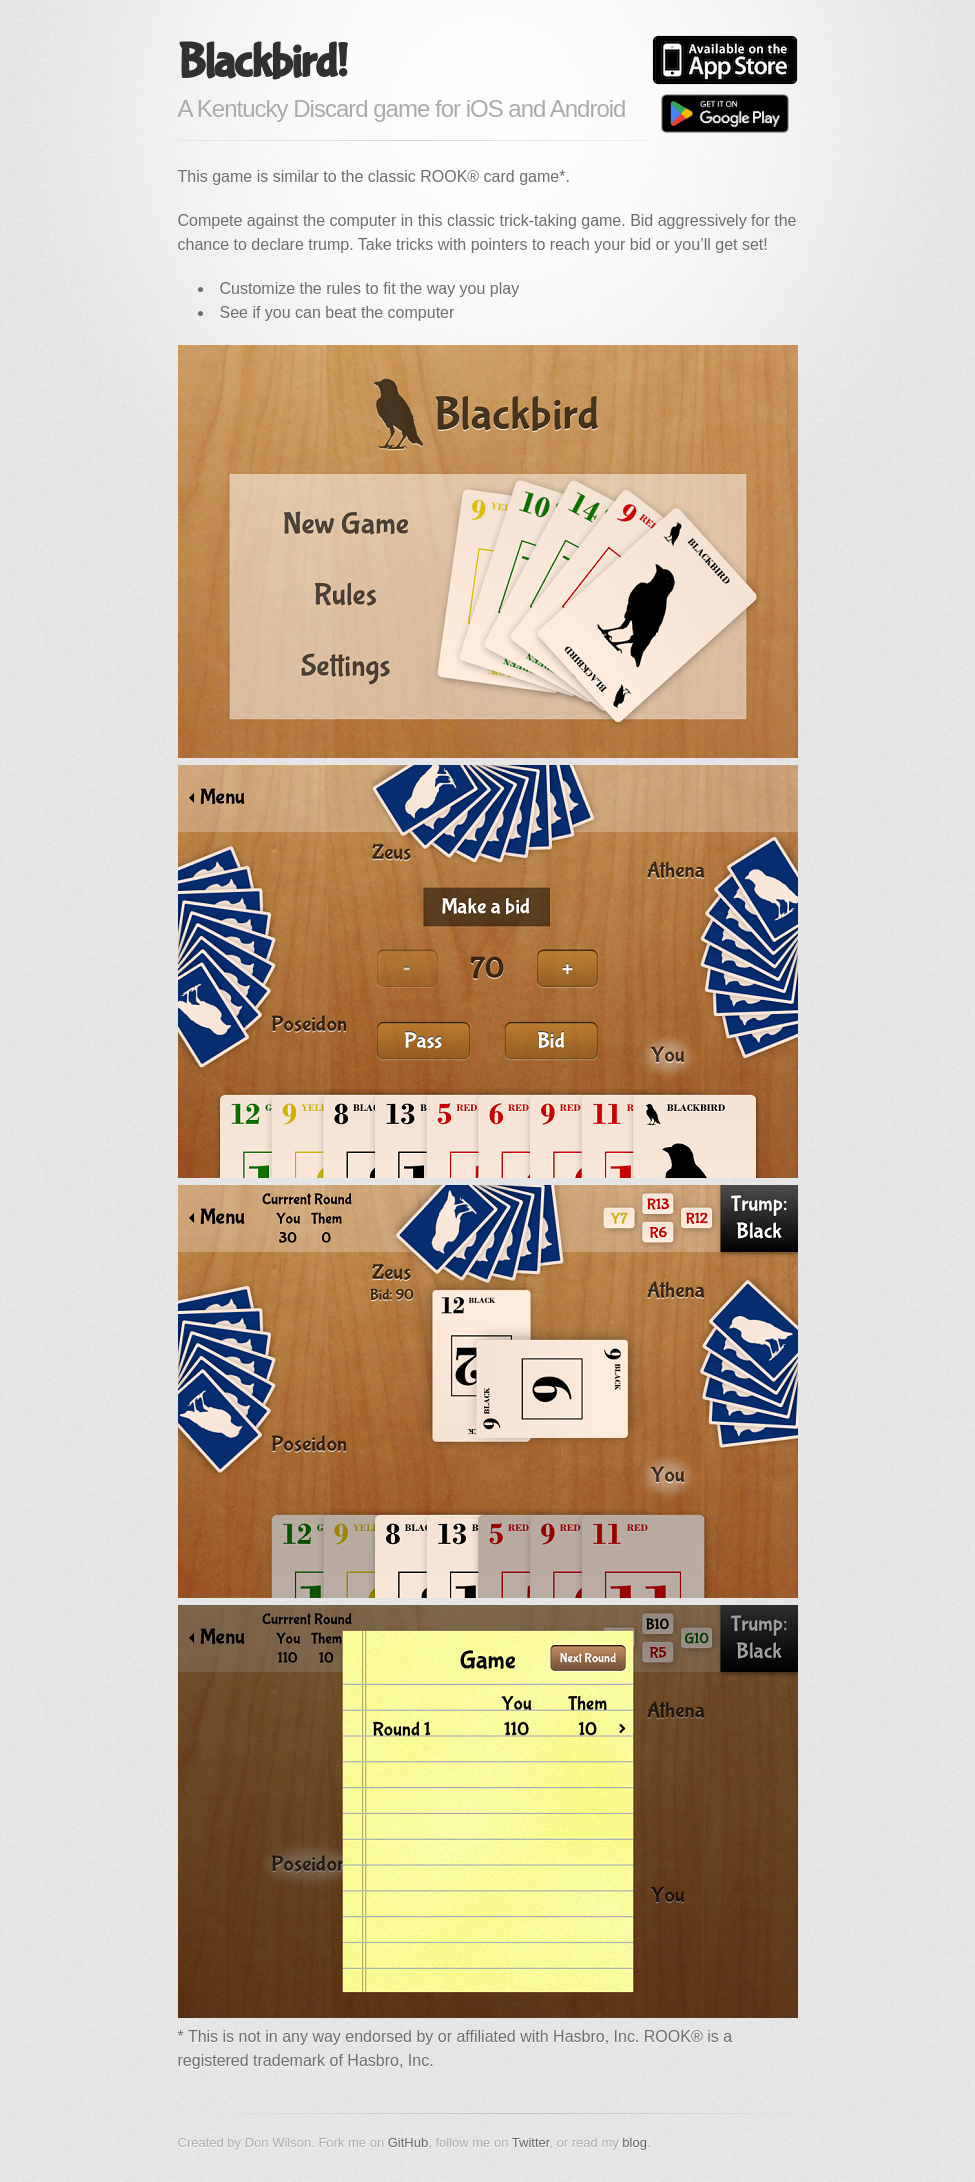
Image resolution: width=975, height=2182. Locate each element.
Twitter (531, 2142)
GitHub (408, 2142)
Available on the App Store (725, 60)
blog (634, 2142)
